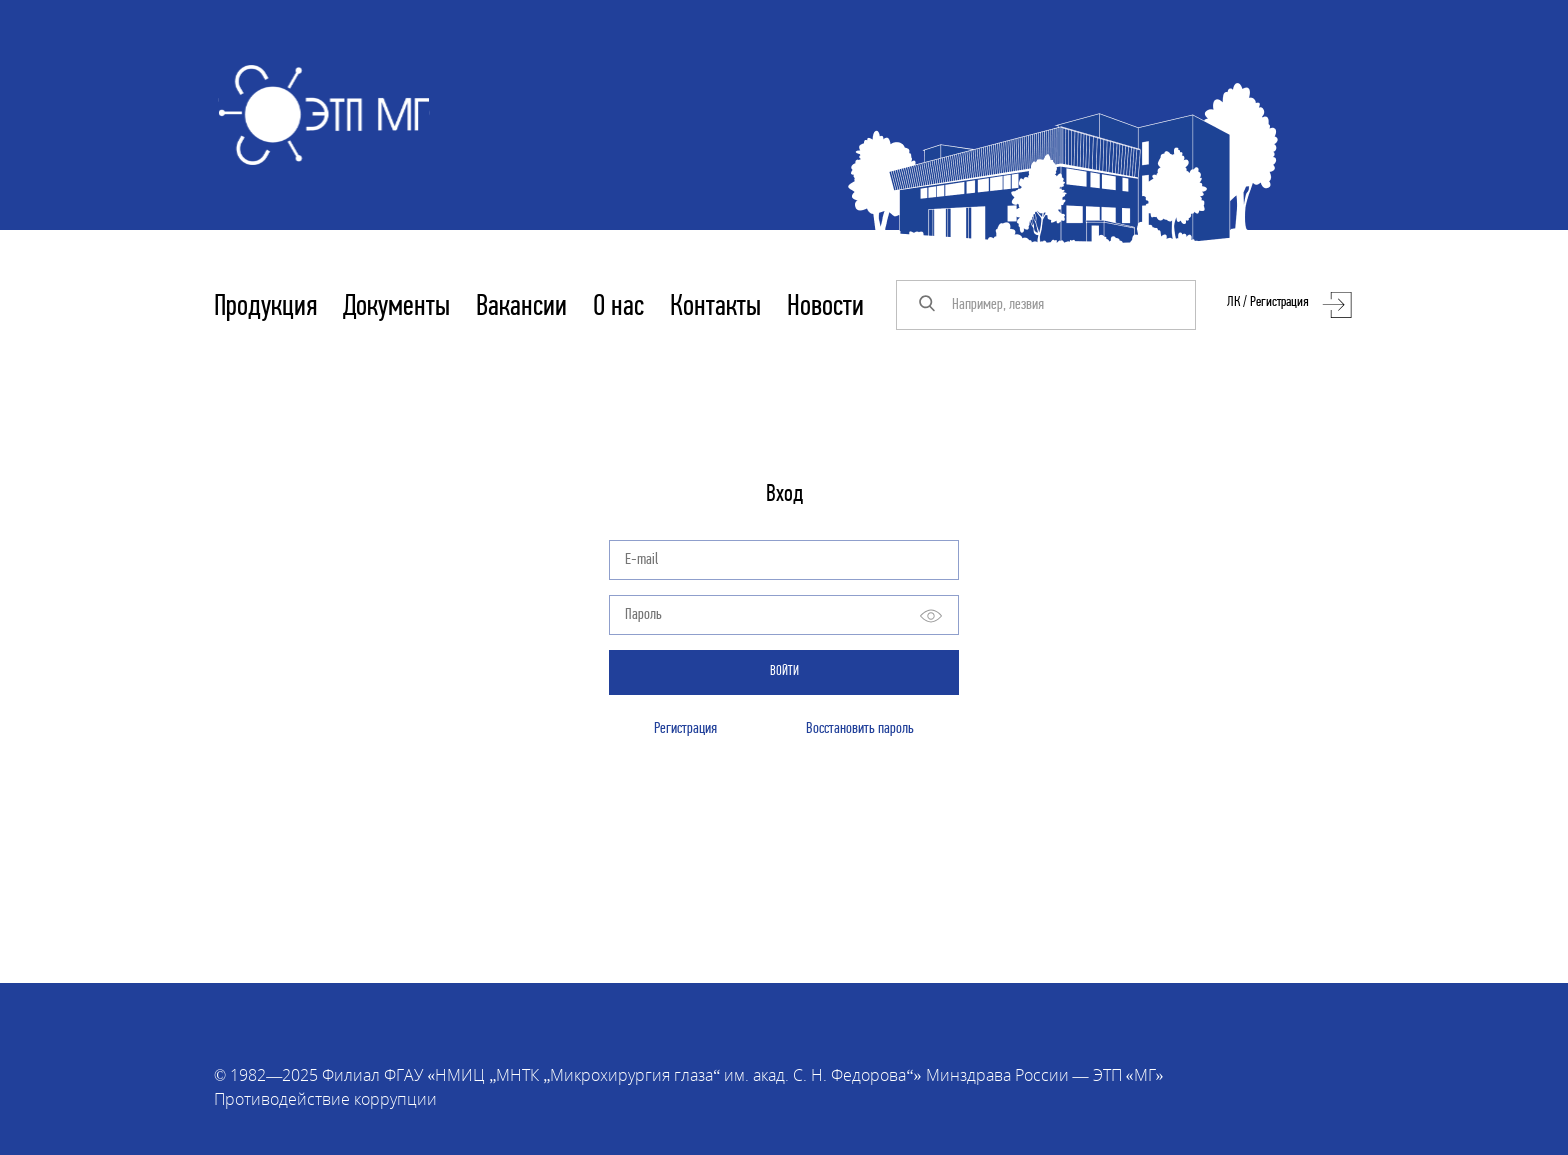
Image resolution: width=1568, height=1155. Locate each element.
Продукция (265, 307)
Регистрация (685, 729)
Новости (825, 307)
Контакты (715, 307)
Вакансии (521, 307)
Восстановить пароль (860, 729)
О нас (618, 307)
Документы (396, 307)
